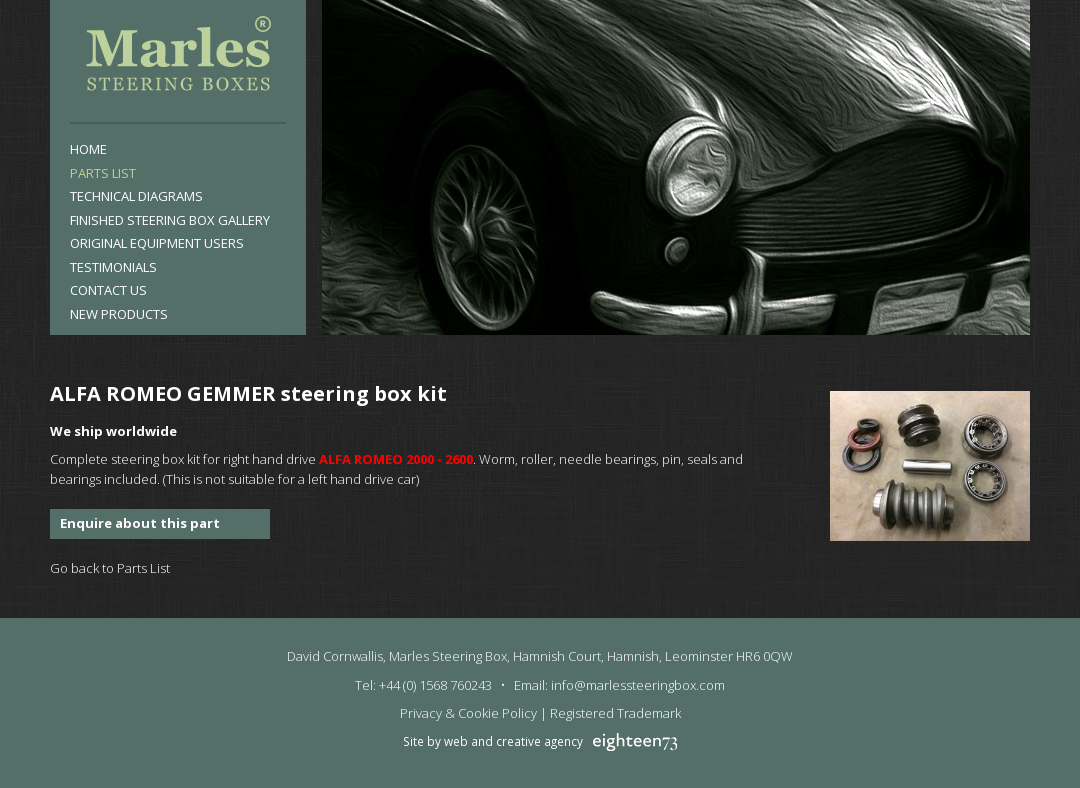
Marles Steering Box (178, 58)
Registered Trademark (615, 713)
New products (119, 314)
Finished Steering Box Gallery (170, 220)
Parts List (103, 173)
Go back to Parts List (110, 568)
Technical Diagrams (136, 196)
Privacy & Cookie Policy (468, 713)
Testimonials (113, 267)
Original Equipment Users (157, 243)
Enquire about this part (140, 523)
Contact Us (108, 290)
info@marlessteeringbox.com (638, 685)
